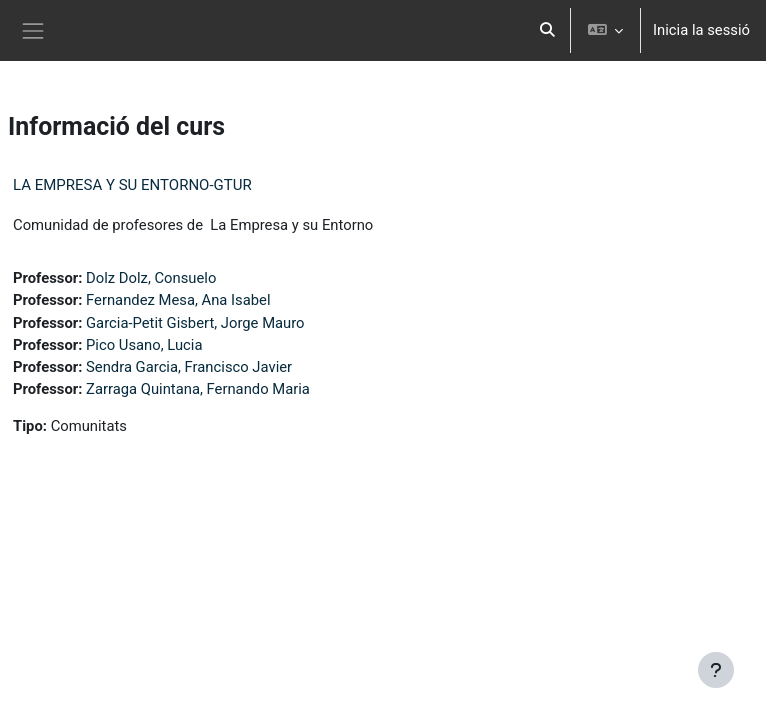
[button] (547, 30)
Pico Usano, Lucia (144, 345)
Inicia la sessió (701, 30)
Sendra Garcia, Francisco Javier (189, 367)
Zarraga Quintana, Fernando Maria (198, 389)
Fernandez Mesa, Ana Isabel (178, 300)
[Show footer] (716, 670)
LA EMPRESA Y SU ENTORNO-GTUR (132, 185)
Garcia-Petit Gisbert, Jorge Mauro (195, 323)
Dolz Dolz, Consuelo (151, 278)
